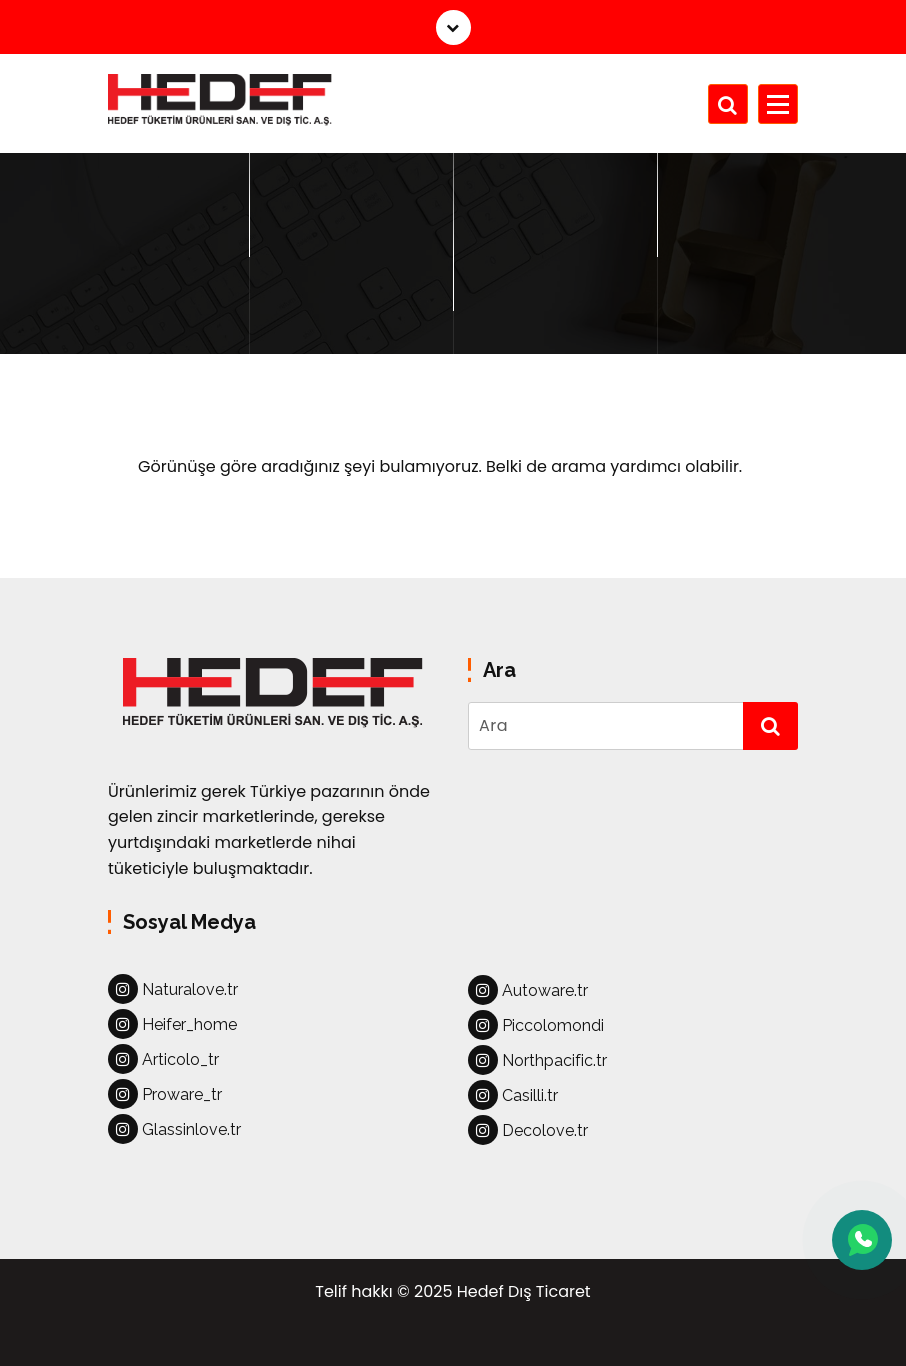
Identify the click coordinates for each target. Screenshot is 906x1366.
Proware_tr (165, 1094)
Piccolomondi (536, 1025)
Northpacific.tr (537, 1060)
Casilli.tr (513, 1095)
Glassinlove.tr (174, 1129)
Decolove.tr (528, 1130)
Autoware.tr (528, 990)
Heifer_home (172, 1024)
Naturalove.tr (173, 989)
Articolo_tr (163, 1059)
